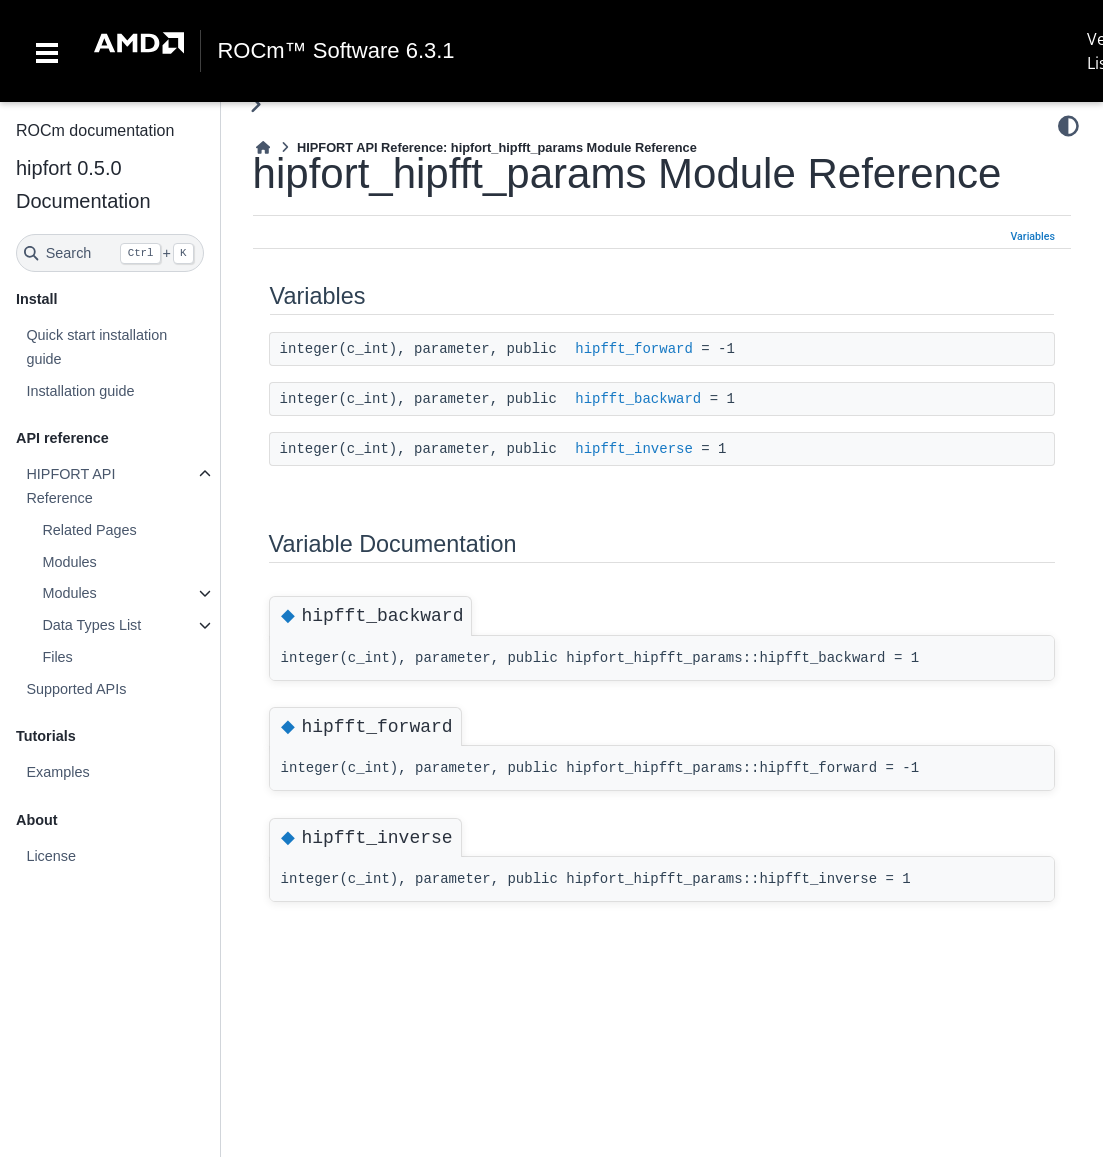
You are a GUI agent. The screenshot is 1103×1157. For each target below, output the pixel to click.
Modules (69, 562)
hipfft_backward (638, 399)
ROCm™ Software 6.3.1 (335, 51)
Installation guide (80, 391)
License (51, 856)
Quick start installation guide (96, 347)
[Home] (263, 147)
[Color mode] (1068, 126)
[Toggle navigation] (47, 51)
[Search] (110, 253)
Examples (57, 772)
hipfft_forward (634, 349)
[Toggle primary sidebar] (255, 104)
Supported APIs (76, 689)
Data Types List (91, 625)
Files (57, 657)
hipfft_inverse (634, 449)
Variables (1032, 236)
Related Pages (89, 530)
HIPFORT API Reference (70, 486)
